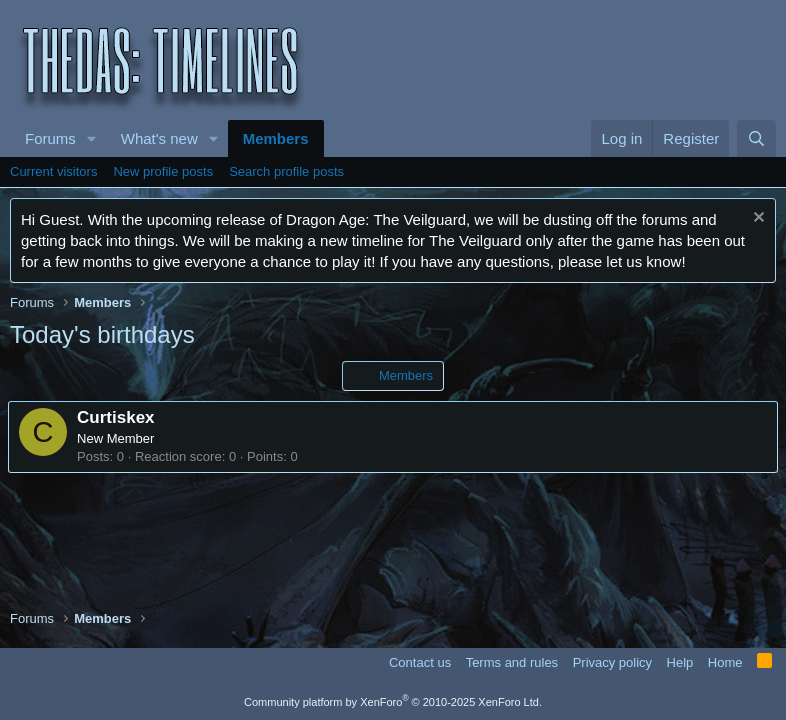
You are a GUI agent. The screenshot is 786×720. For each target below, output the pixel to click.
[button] (92, 138)
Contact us (420, 662)
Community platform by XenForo (393, 702)
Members (276, 138)
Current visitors (53, 171)
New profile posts (163, 171)
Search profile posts (286, 171)
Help (680, 662)
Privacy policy (612, 662)
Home (725, 662)
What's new (159, 138)
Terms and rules (512, 662)
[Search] (756, 138)
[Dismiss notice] (756, 219)
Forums (50, 138)
